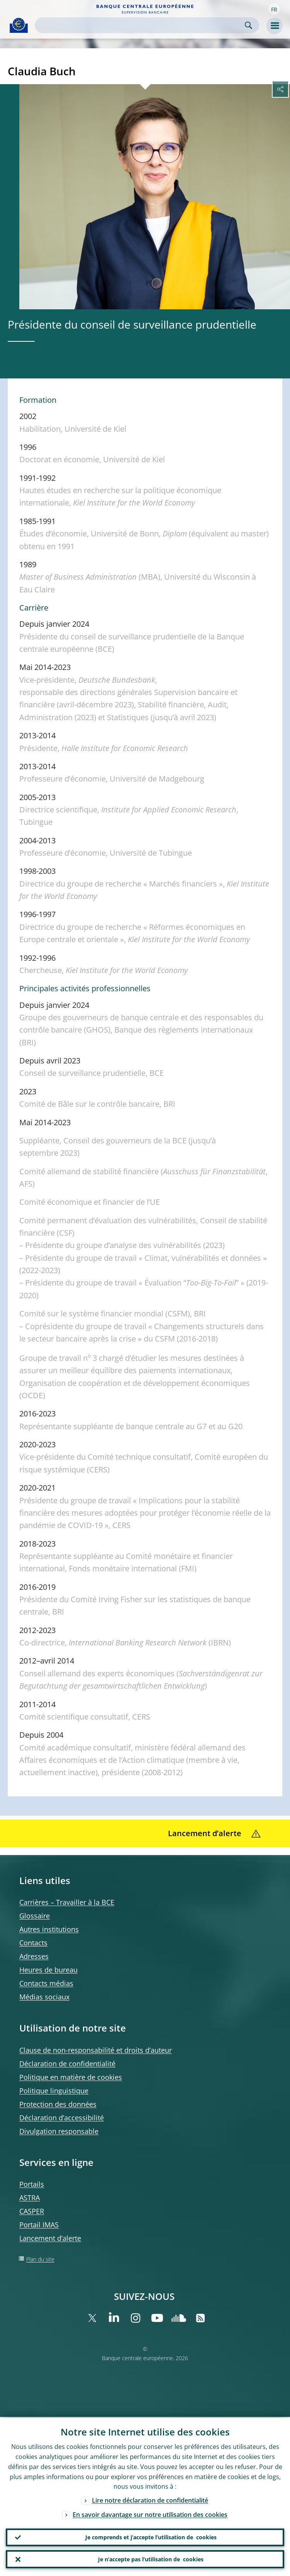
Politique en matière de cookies (70, 2077)
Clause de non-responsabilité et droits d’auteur (95, 2050)
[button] (274, 9)
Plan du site (40, 2259)
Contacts (33, 1942)
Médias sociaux (44, 1996)
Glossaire (34, 1915)
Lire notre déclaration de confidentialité (150, 2499)
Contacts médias (46, 1983)
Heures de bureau (48, 1969)
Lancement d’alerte (50, 2238)
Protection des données (58, 2104)
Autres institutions (49, 1929)
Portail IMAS (39, 2224)
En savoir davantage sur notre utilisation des (150, 2514)
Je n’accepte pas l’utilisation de (151, 2559)
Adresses (34, 1956)
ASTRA (29, 2197)
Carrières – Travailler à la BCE (66, 1902)
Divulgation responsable (58, 2131)
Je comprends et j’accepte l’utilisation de (151, 2536)
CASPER (31, 2211)
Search (248, 25)
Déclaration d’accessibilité (61, 2117)
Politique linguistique (53, 2090)
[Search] (140, 25)
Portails (31, 2184)
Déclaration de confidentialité (67, 2063)
